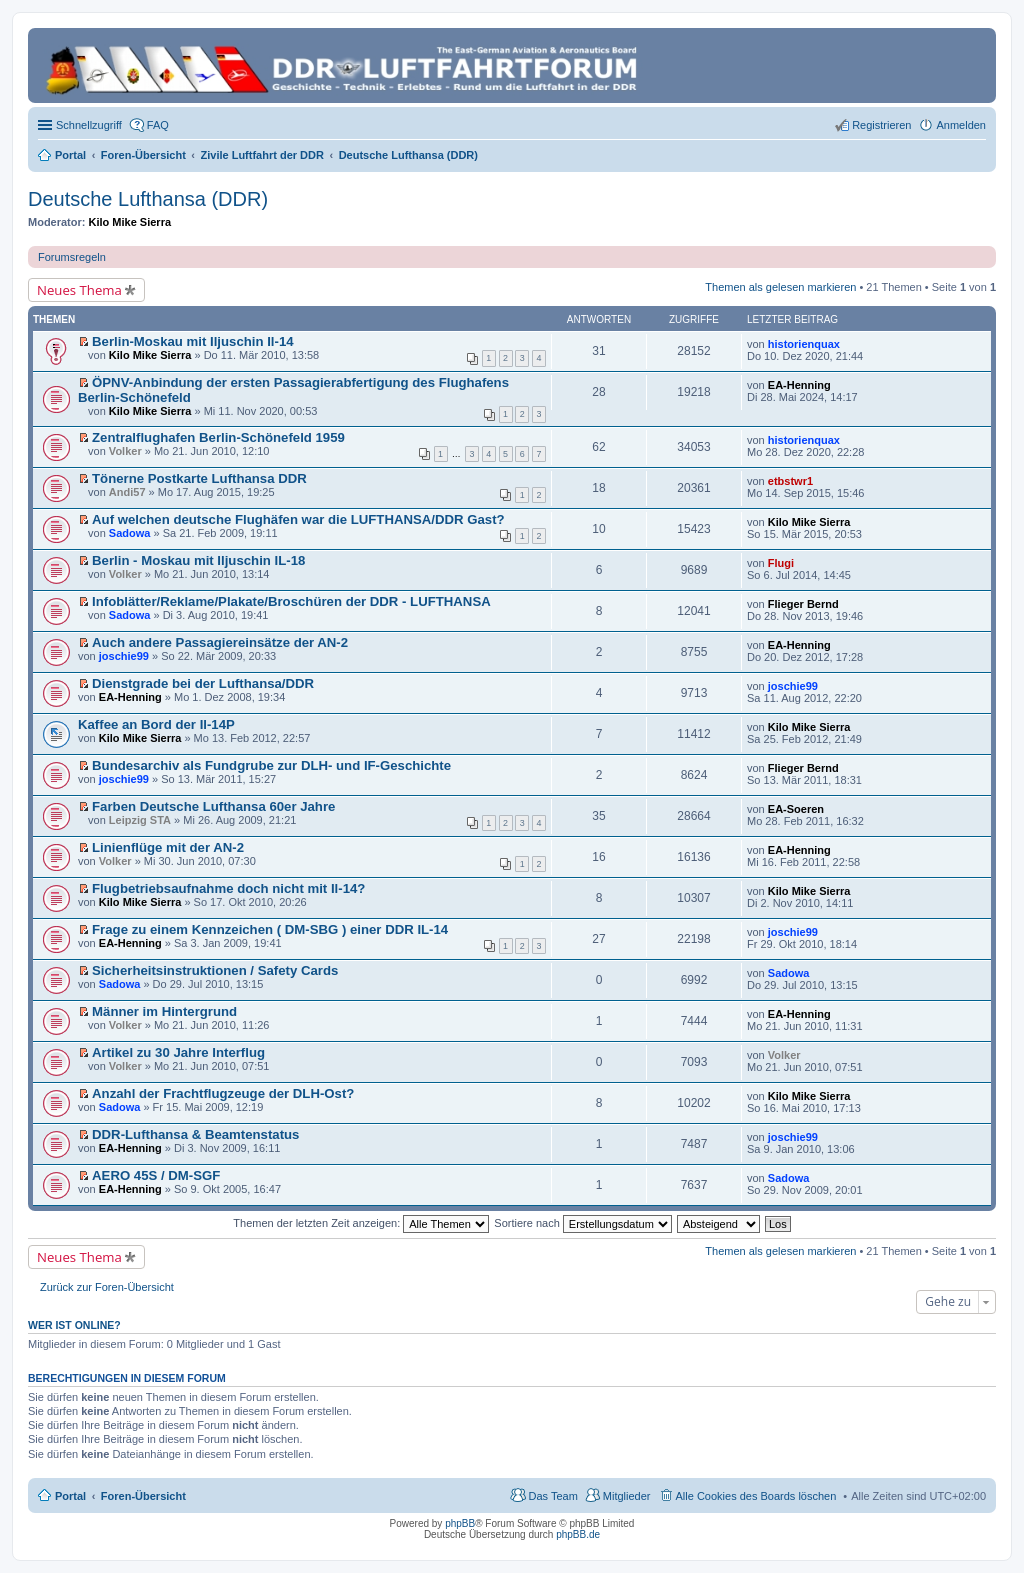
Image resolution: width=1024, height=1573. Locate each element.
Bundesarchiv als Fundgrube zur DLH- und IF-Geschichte (271, 765)
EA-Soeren (796, 809)
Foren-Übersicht (143, 1496)
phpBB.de (578, 1534)
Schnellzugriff (89, 125)
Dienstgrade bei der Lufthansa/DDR (203, 683)
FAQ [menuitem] (158, 125)
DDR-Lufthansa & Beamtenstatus (195, 1134)
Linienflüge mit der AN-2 (168, 847)
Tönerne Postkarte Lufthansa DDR (199, 478)
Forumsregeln (72, 257)
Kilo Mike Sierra (130, 222)
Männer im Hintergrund (164, 1011)
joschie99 (124, 656)
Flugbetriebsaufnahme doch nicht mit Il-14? (228, 888)
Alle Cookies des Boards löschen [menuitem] (756, 1496)
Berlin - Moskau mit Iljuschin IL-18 (198, 560)
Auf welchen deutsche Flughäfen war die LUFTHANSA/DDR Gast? (298, 519)
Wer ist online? (74, 1325)
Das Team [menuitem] (552, 1496)
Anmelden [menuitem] (961, 125)
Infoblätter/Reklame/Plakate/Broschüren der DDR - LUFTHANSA (291, 601)
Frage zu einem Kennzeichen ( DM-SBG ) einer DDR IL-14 (270, 929)
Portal (70, 155)
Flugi (781, 563)
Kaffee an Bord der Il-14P (156, 724)
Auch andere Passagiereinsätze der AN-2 (220, 642)
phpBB (460, 1523)
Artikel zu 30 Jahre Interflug (178, 1052)
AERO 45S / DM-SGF (156, 1175)
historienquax (804, 344)
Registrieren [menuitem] (881, 125)
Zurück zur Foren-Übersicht (107, 1287)
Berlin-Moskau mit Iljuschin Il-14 (193, 341)
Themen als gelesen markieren (780, 287)
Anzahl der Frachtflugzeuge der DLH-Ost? (223, 1093)
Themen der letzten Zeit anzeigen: (361, 1223)
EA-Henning (799, 385)
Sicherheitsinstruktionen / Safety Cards (215, 970)
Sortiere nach (582, 1223)
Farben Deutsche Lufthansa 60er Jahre (213, 806)
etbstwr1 (790, 481)
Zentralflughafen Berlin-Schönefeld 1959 (218, 437)
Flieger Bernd (803, 604)
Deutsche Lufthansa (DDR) (148, 199)
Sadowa (130, 533)
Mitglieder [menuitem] (627, 1496)
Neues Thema (79, 290)
